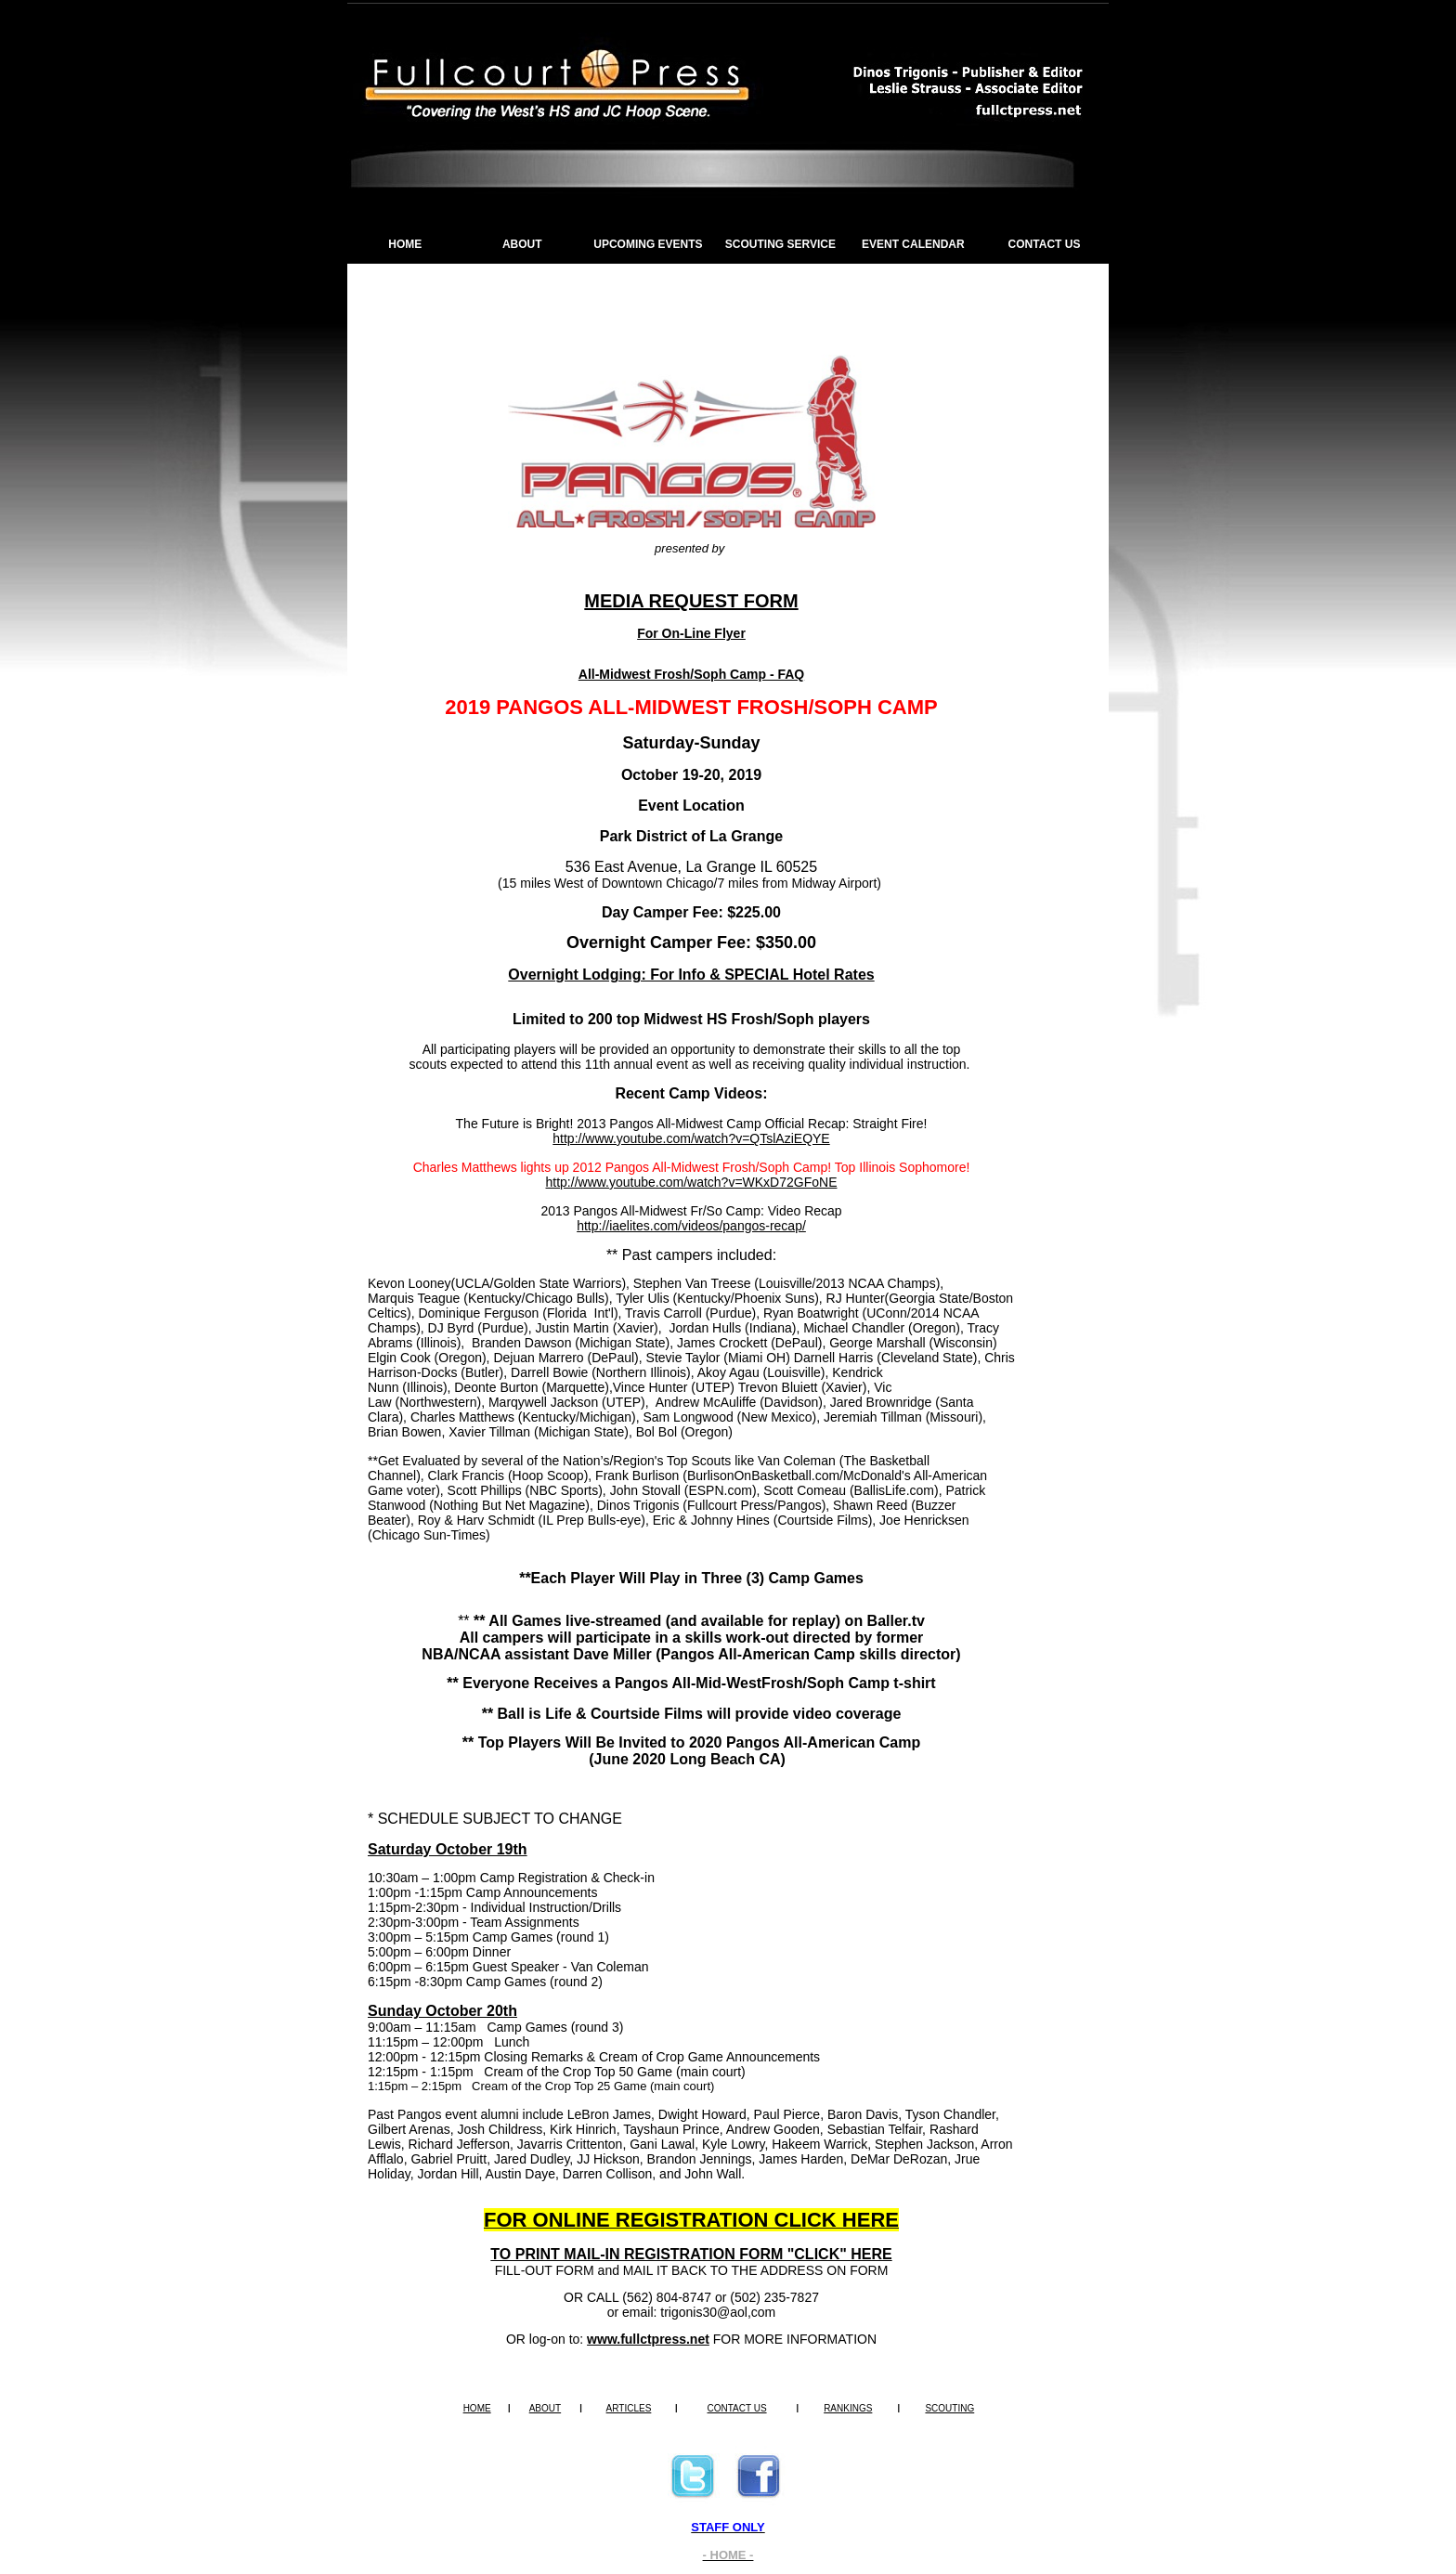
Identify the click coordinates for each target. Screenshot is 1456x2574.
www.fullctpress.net (648, 2339)
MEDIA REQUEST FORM (691, 601)
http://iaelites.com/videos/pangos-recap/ (691, 1225)
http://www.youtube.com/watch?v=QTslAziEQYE (690, 1138)
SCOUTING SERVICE (780, 244)
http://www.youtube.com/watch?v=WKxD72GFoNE (692, 1182)
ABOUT (522, 244)
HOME (405, 244)
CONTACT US (1044, 244)
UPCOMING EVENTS (647, 244)
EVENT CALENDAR (913, 244)
